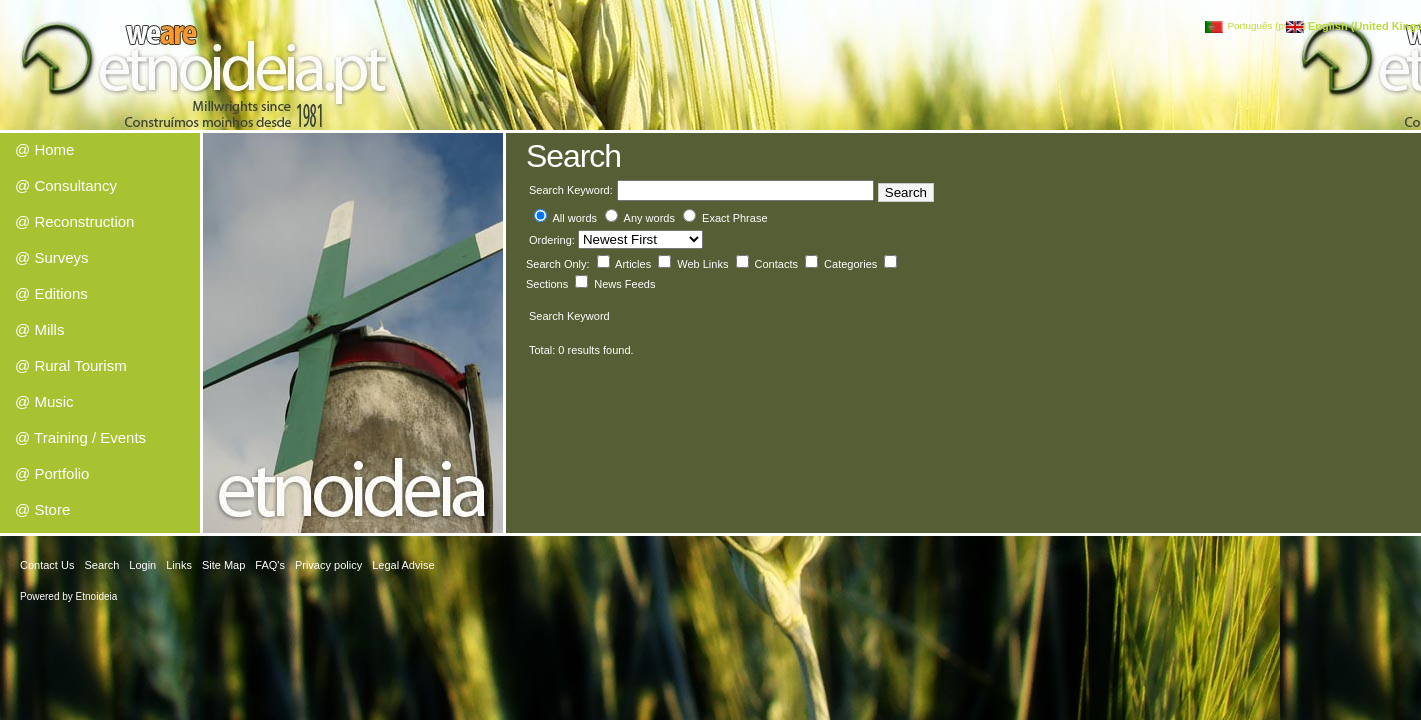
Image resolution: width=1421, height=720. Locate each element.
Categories (852, 264)
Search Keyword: (571, 190)
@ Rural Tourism (71, 365)
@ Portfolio (52, 473)
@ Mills (39, 329)
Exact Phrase (734, 218)
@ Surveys (52, 257)
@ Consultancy (66, 185)
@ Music (44, 401)
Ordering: (553, 240)
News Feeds (624, 284)
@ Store (42, 509)
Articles (634, 264)
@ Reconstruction (74, 221)
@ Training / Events (80, 437)
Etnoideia (97, 596)
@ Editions (51, 293)
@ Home (44, 149)
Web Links (704, 264)
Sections (548, 284)
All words (574, 218)
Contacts (778, 264)
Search (906, 192)
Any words (649, 218)
